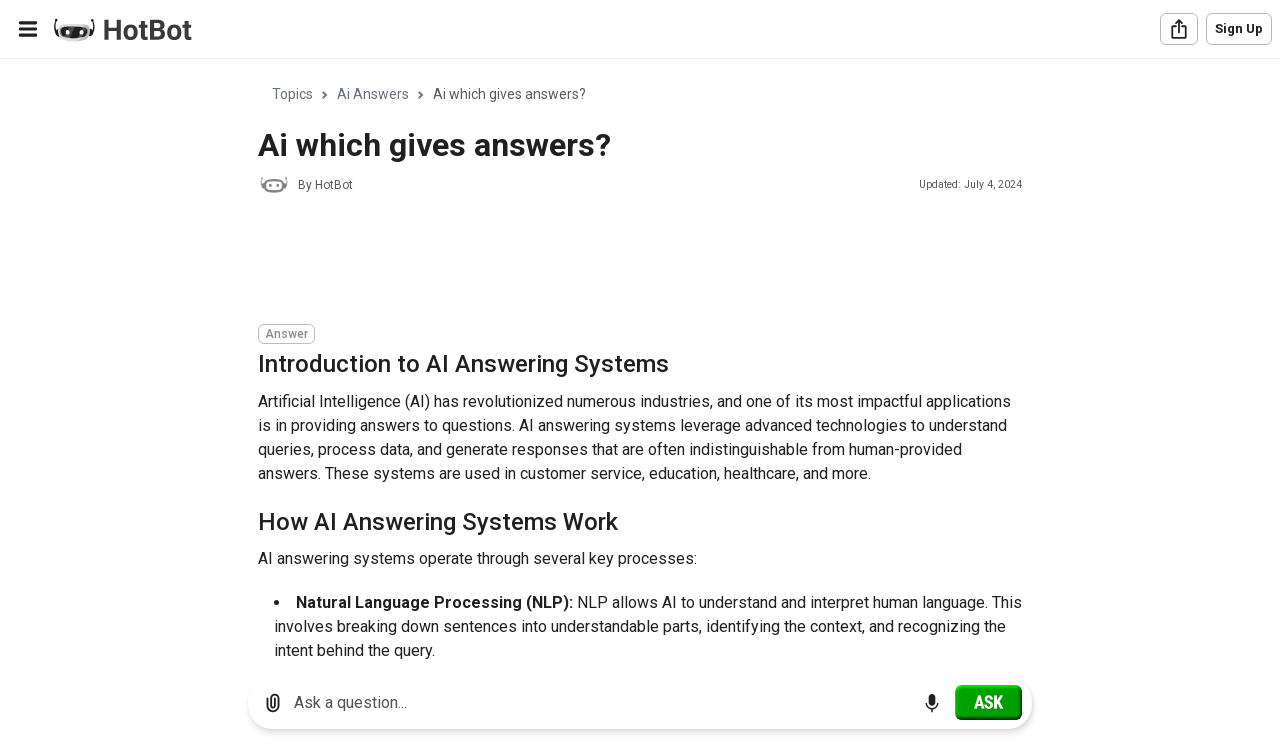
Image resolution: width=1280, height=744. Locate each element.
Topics (292, 94)
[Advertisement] (622, 262)
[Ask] (988, 702)
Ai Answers (373, 94)
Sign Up (1239, 28)
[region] (640, 360)
